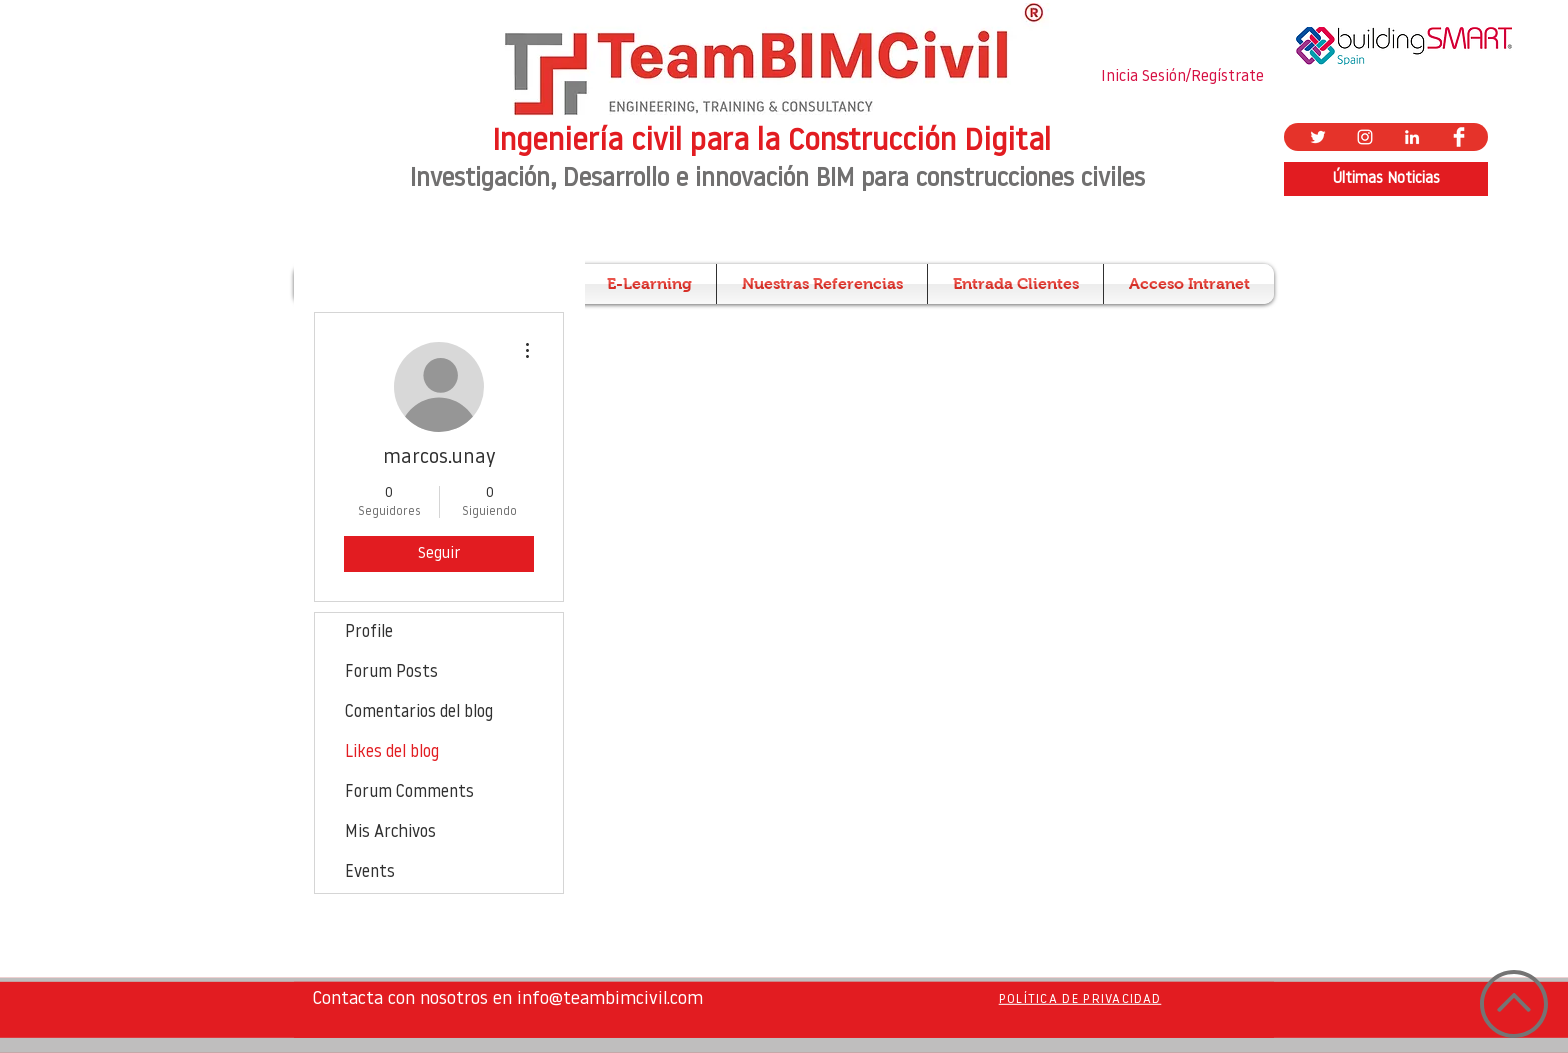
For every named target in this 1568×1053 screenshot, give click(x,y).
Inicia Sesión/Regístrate (1182, 77)
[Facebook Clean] (1459, 137)
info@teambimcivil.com (610, 999)
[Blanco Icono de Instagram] (1365, 137)
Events (370, 872)
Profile (369, 632)
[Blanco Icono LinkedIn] (1412, 137)
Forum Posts (391, 672)
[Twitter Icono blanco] (1318, 137)
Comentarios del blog (419, 712)
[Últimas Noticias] (1386, 179)
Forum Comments (409, 792)
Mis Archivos (390, 832)
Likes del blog (392, 752)
